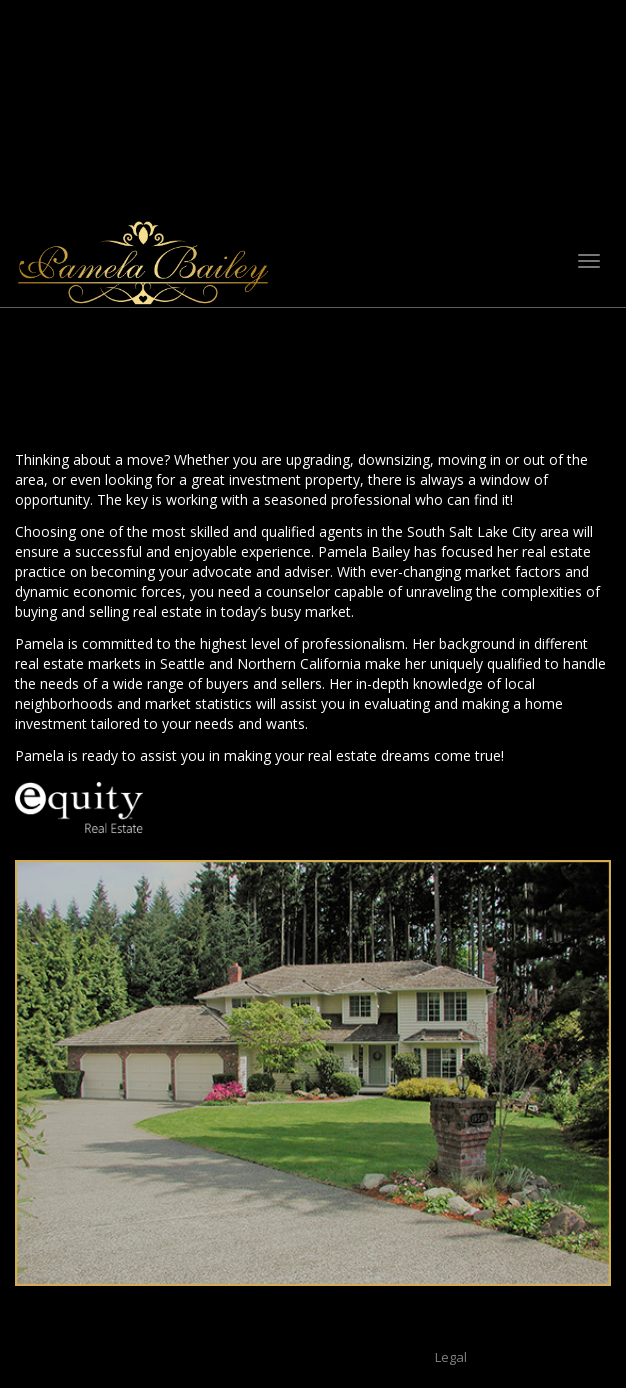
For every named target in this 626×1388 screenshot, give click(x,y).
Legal (451, 1357)
